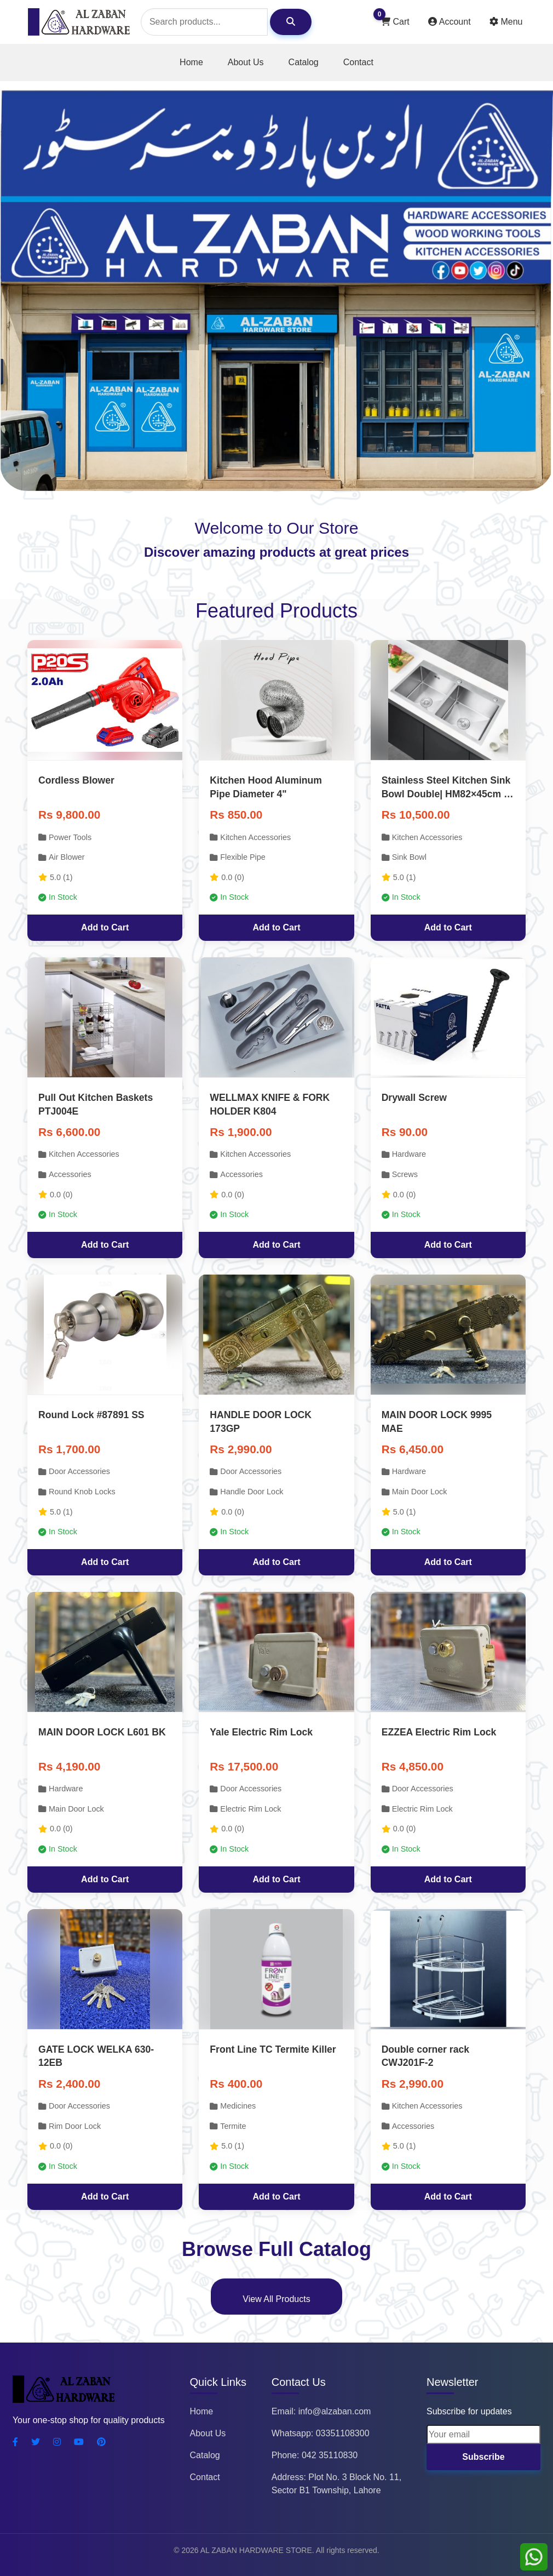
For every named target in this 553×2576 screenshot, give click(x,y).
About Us (246, 62)
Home (191, 62)
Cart (395, 19)
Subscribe (483, 2456)
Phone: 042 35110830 (315, 2455)
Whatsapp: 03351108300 (321, 2433)
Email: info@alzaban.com (321, 2411)
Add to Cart (105, 927)
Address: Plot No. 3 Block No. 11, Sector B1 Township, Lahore (336, 2483)
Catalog (304, 62)
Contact (358, 62)
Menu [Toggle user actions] (505, 21)
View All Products (276, 2299)
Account (450, 21)
